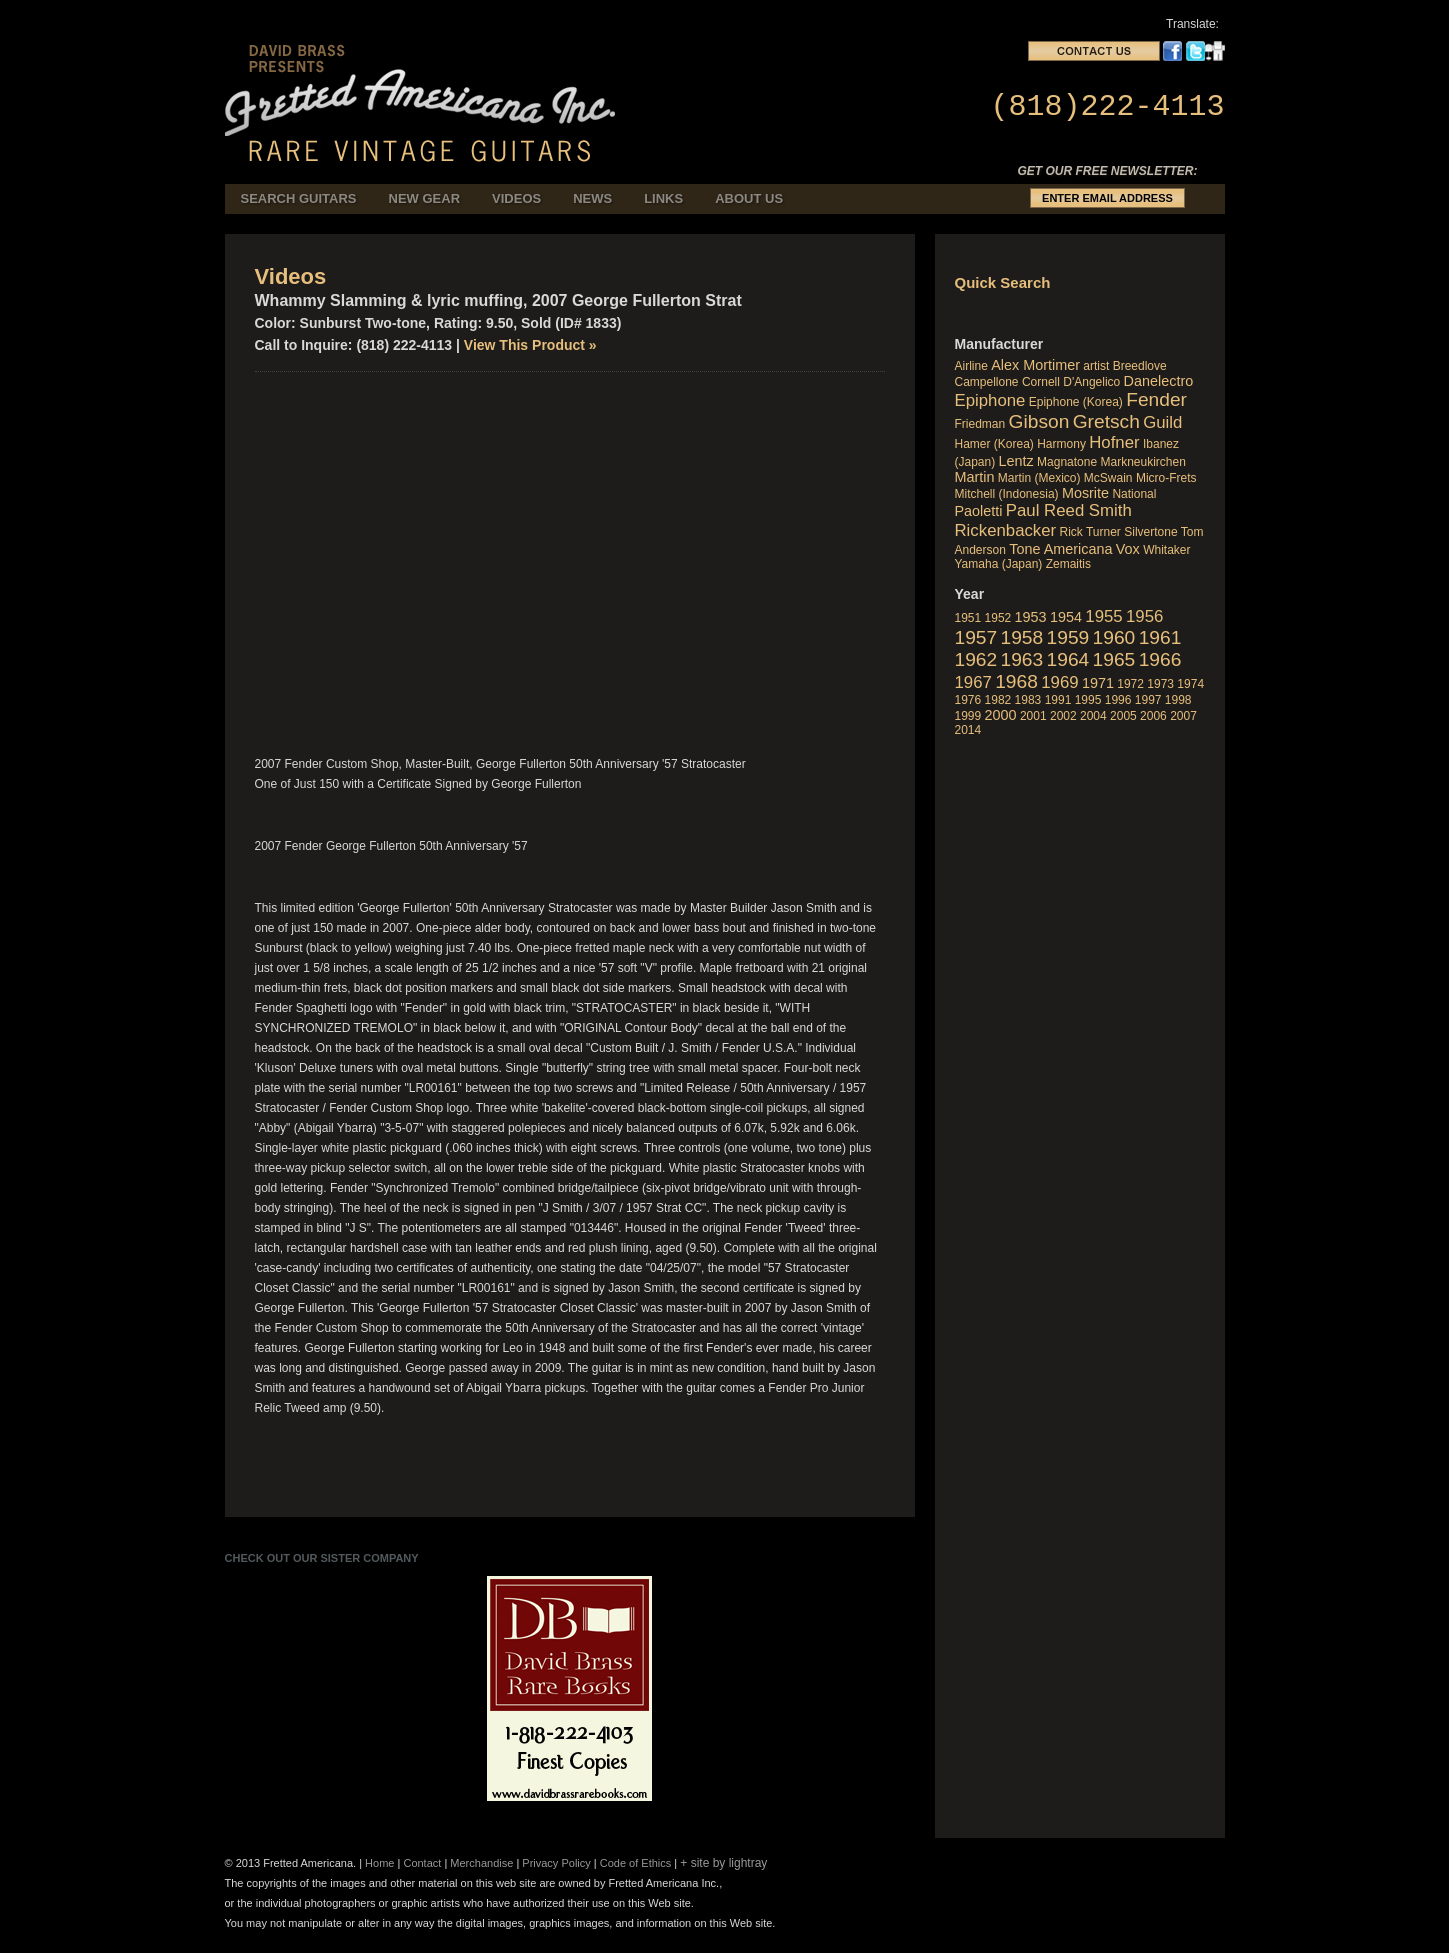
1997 (1148, 700)
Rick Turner (1090, 532)
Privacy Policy (556, 1863)
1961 (1160, 637)
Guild (1162, 422)
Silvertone (1150, 532)
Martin (975, 477)
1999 (968, 716)
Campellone (987, 382)
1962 (976, 659)
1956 (1144, 616)
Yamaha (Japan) (999, 564)
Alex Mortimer (1035, 365)
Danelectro (1159, 381)
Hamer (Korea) (994, 444)
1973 (1160, 684)
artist (1096, 366)
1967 (973, 682)
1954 (1066, 617)
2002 (1063, 716)
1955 (1103, 616)
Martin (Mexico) (1039, 478)
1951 (968, 618)
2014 (968, 730)
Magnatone (1067, 462)
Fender (1156, 399)
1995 (1088, 700)
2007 (1183, 716)
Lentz (1016, 461)
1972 (1130, 684)
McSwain (1108, 478)
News (592, 198)
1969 (1059, 682)
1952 (998, 618)
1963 (1022, 659)
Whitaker (1166, 550)
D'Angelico (1091, 382)
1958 (1022, 637)
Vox (1128, 549)
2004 (1093, 716)
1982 (998, 700)
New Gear (425, 198)
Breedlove (1140, 366)
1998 (1178, 700)
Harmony (1061, 444)
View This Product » (530, 345)
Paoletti (979, 511)
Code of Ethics (636, 1863)
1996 (1118, 700)
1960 (1114, 637)
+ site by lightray (723, 1863)
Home (379, 1863)
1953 (1031, 617)
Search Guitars (299, 198)
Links (663, 198)
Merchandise (481, 1863)
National (1134, 494)
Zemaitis (1068, 564)
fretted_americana (426, 88)
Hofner (1114, 442)
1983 (1028, 700)
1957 (976, 637)
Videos (516, 198)
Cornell (1041, 382)
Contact (422, 1863)
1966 (1160, 659)
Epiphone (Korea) (1076, 402)
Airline (971, 366)
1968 (1016, 681)
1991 (1058, 700)
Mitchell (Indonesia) (1007, 494)
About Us (749, 198)
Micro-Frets (1166, 478)
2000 (1001, 715)
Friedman (980, 424)
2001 (1033, 716)
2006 (1153, 716)
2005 (1123, 716)
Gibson (1039, 421)
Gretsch (1106, 421)
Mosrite (1085, 493)
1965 (1114, 659)
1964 (1068, 659)
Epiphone (990, 400)
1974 (1190, 684)
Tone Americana (1060, 549)
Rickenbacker (1006, 530)
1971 (1098, 683)
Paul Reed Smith (1069, 510)
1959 (1068, 637)
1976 (968, 700)
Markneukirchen (1142, 462)
